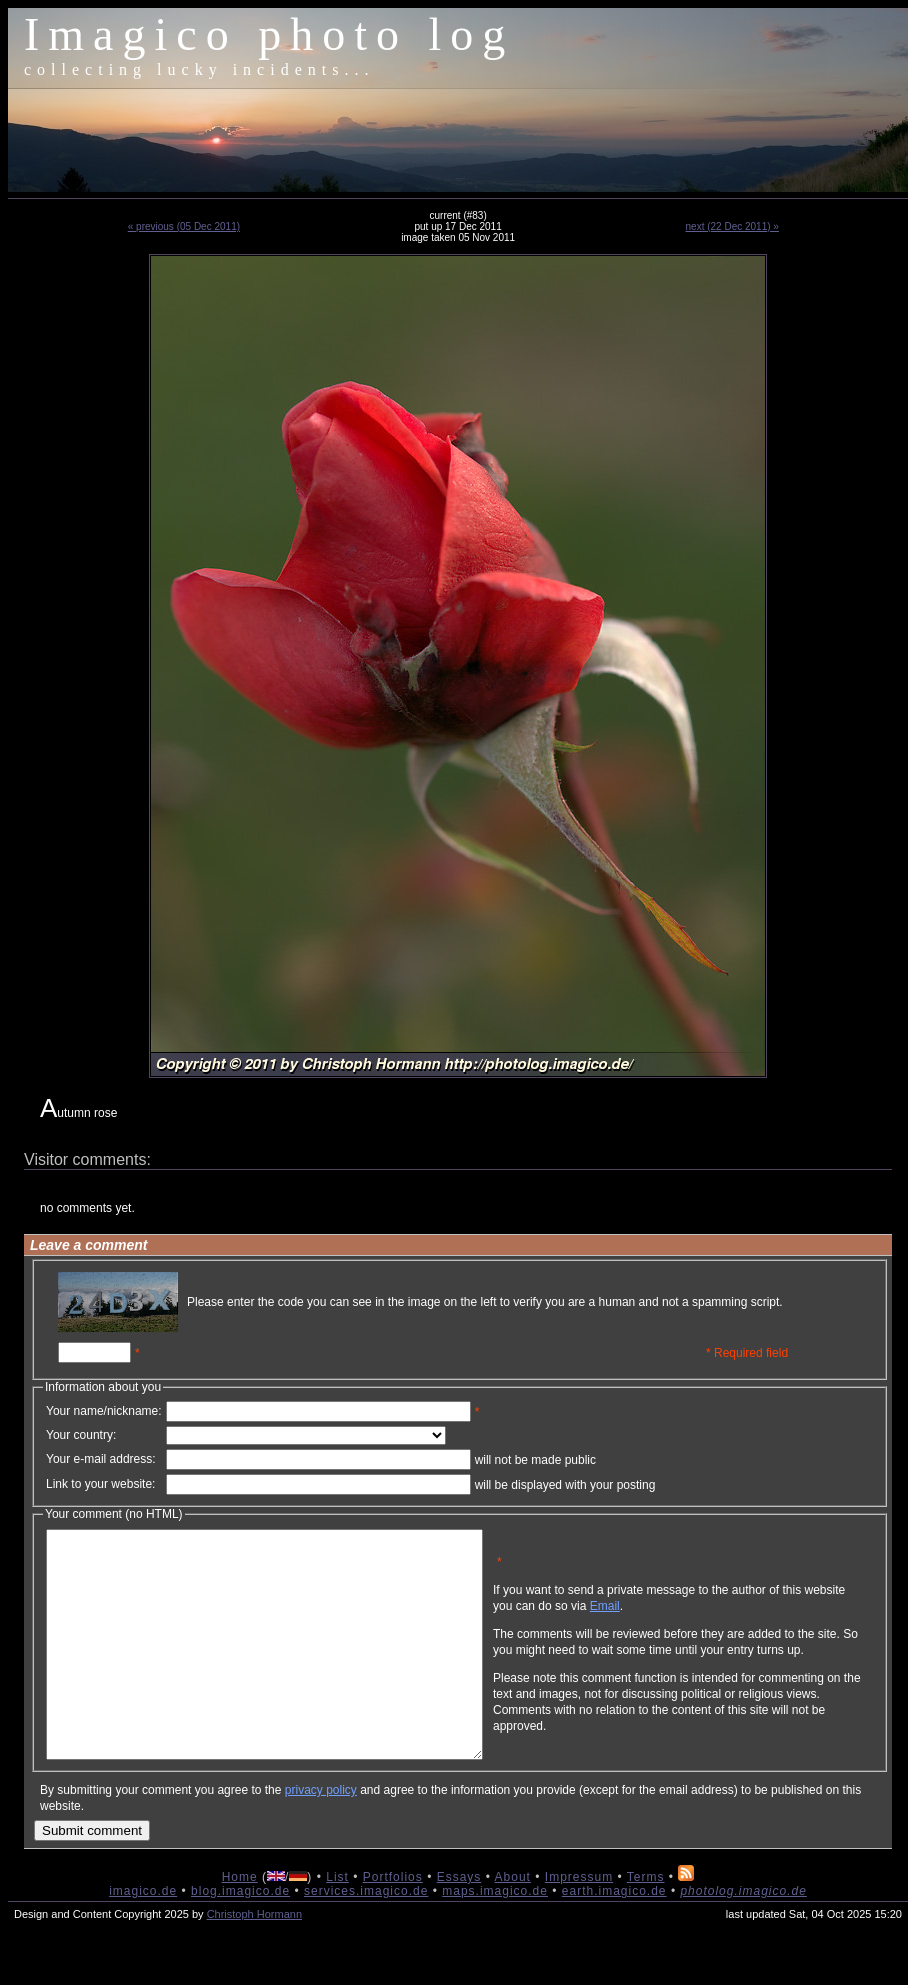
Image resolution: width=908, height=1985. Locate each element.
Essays (459, 1922)
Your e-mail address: (101, 1459)
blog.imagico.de (240, 1936)
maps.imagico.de (495, 1936)
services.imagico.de (366, 1936)
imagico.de (143, 1936)
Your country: (81, 1435)
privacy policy (321, 1835)
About (513, 1922)
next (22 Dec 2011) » (732, 226)
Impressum (579, 1922)
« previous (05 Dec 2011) (184, 226)
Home (240, 1922)
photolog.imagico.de (743, 1936)
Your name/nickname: (104, 1411)
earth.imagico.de (614, 1936)
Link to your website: (100, 1484)
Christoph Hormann (254, 1959)
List (337, 1922)
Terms (646, 1922)
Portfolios (393, 1922)
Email (701, 1621)
